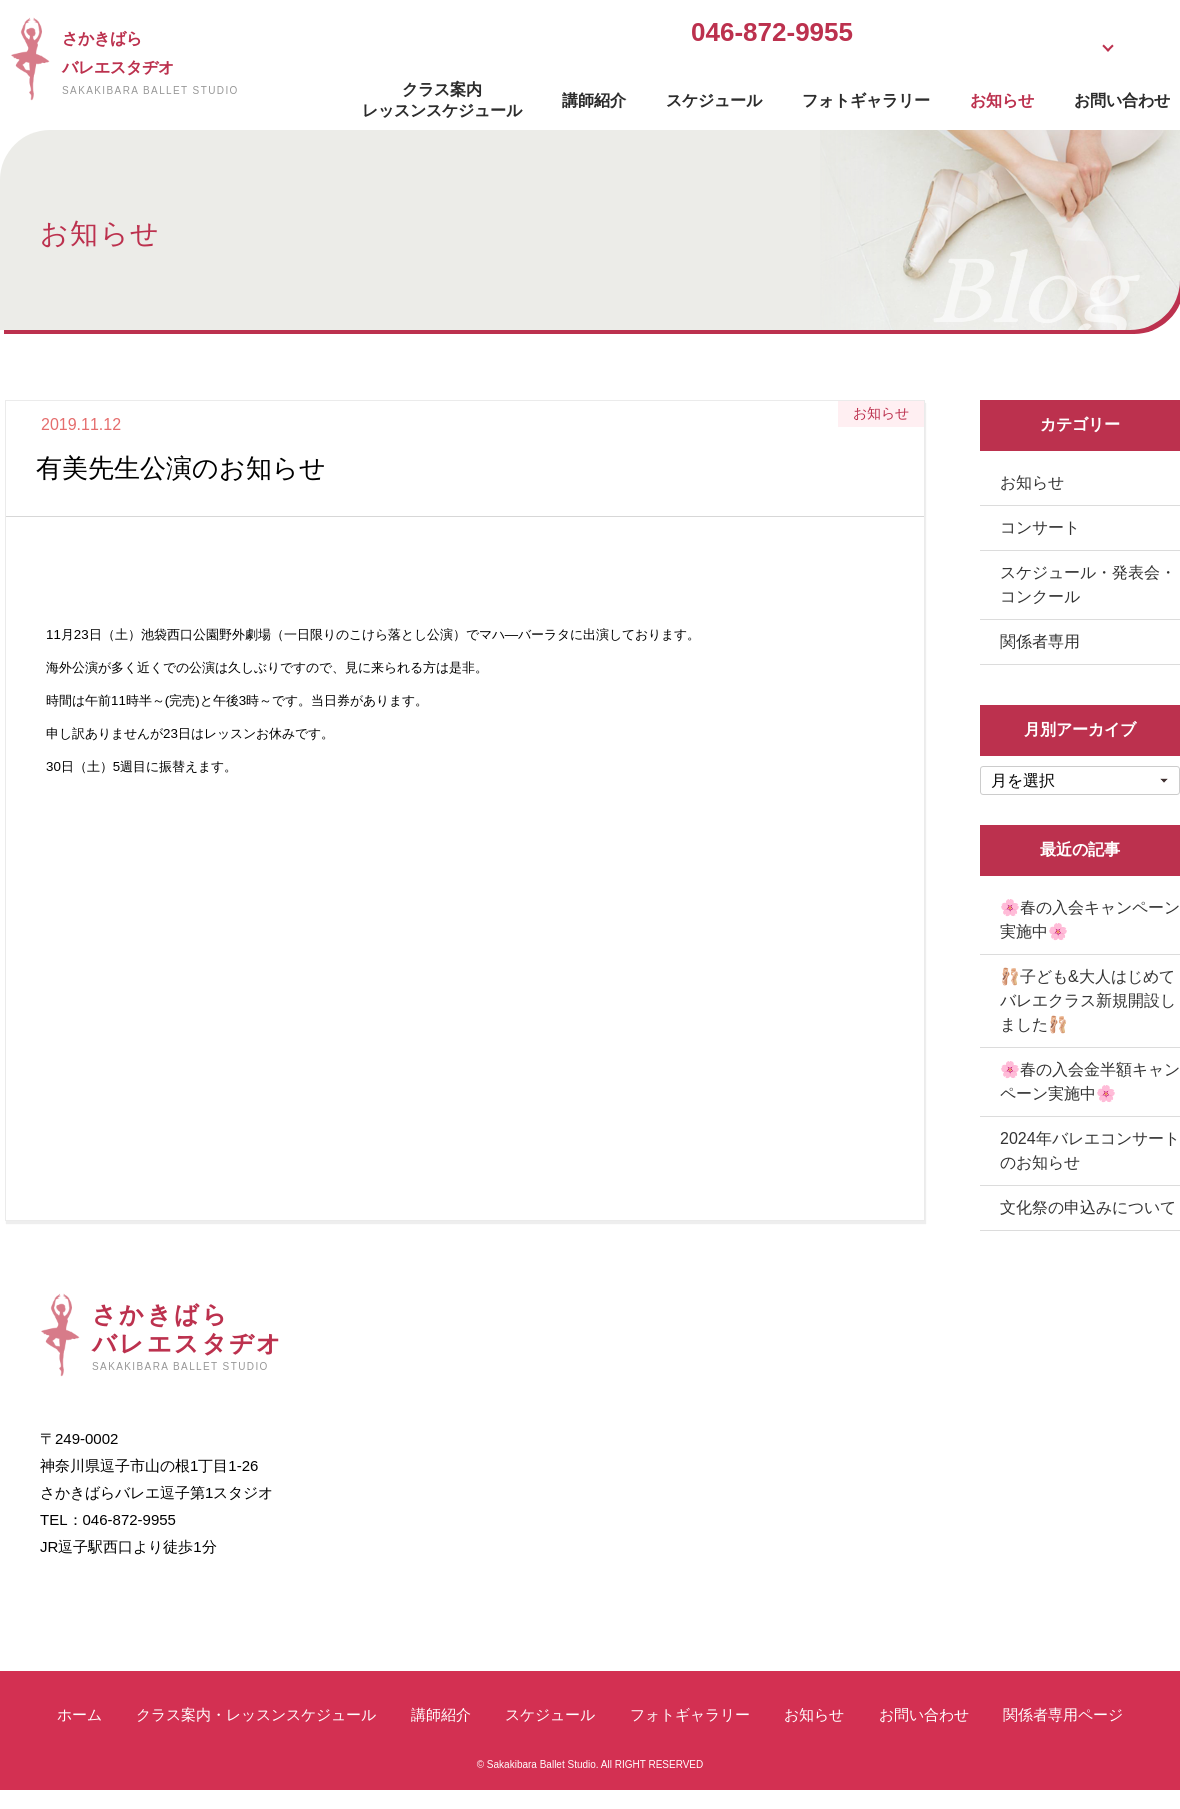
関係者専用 (1040, 641)
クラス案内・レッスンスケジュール (256, 1714)
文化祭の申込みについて (1088, 1207)
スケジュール (684, 95)
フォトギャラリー (836, 95)
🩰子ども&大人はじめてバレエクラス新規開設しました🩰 (1088, 1000)
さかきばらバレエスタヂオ (174, 62)
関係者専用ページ (1063, 1714)
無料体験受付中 (874, 34)
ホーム (79, 1714)
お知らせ (972, 95)
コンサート (1040, 527)
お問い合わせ (1092, 95)
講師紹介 (564, 95)
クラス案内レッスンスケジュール (412, 95)
